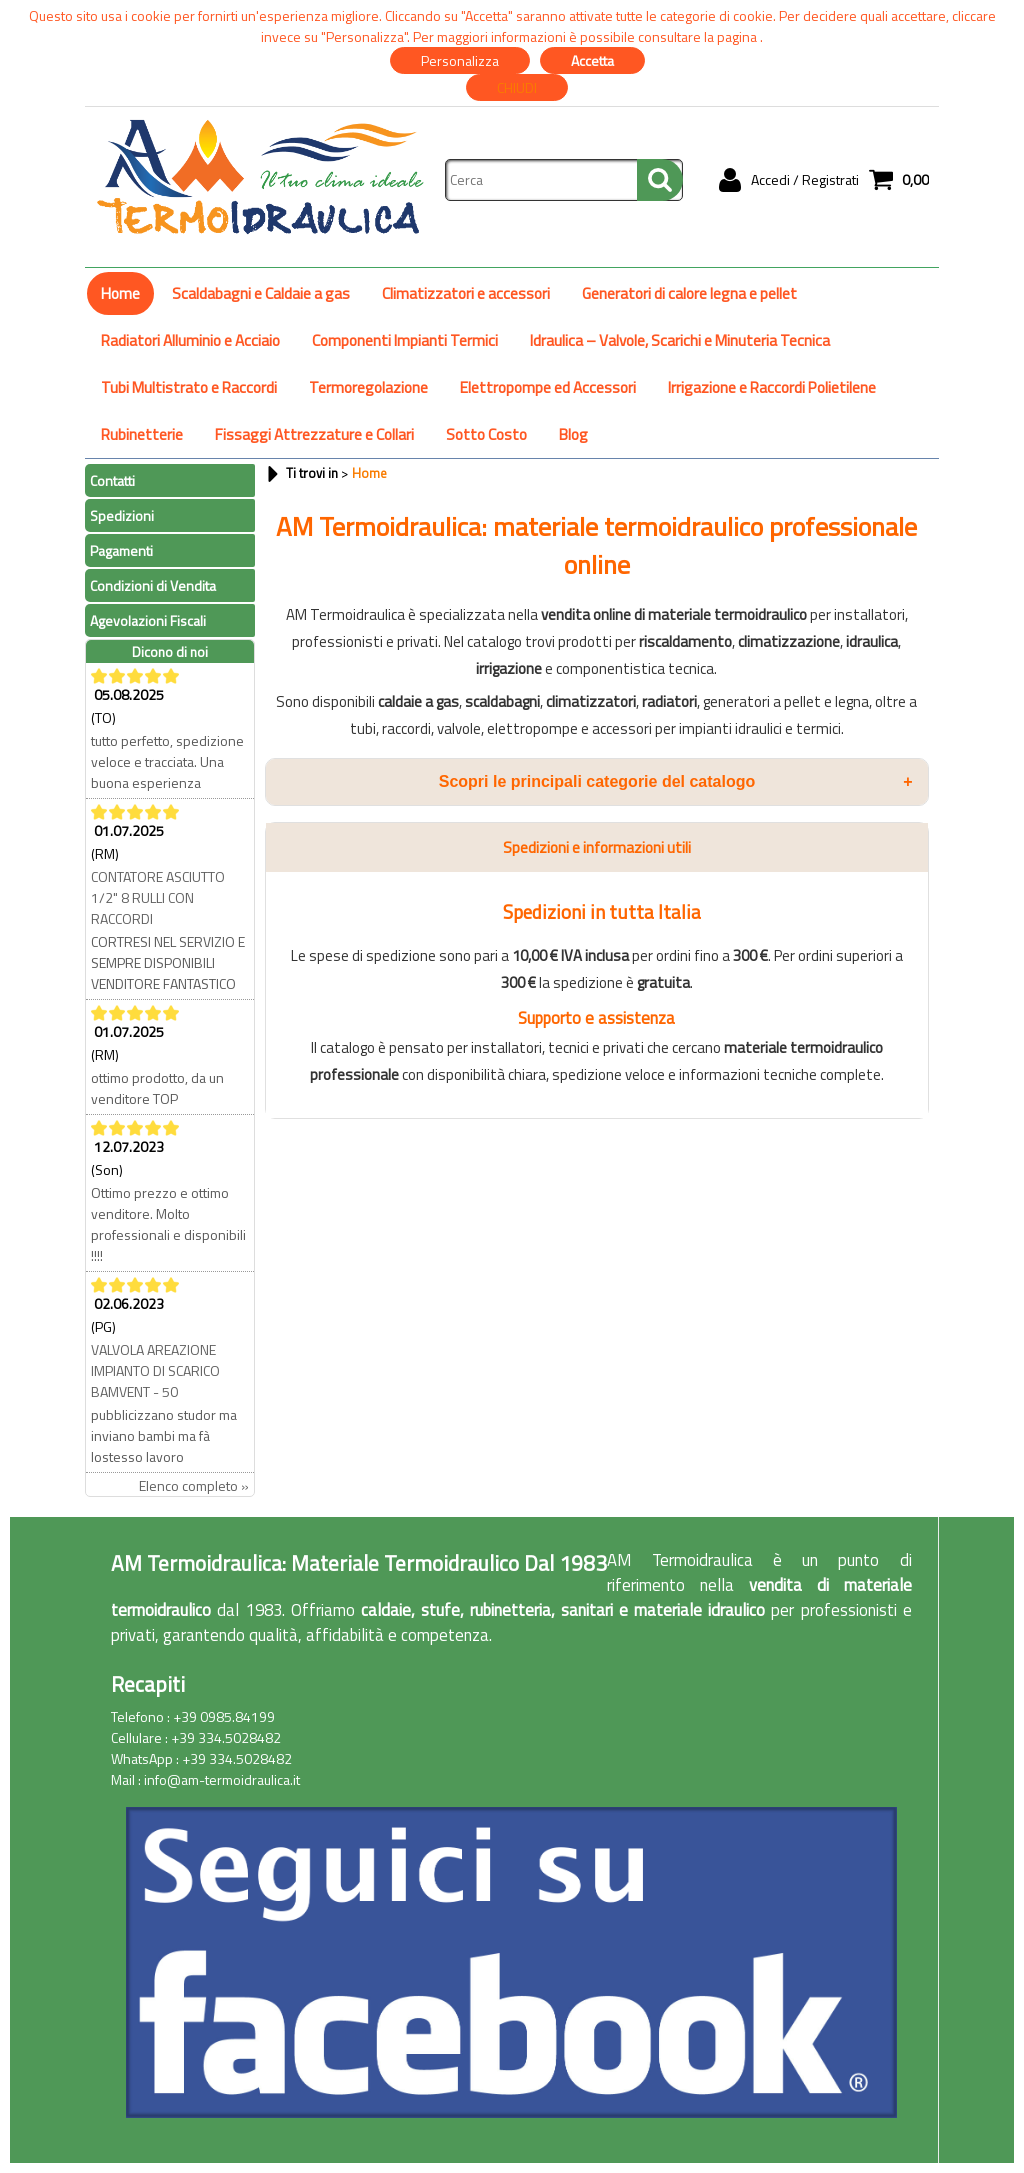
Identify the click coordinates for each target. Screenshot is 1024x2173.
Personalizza (460, 60)
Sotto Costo (486, 434)
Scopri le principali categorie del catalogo (676, 782)
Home (120, 293)
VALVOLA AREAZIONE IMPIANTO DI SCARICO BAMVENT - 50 (155, 1370)
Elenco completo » (194, 1485)
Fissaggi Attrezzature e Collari (314, 434)
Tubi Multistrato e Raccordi (189, 387)
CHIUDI (517, 87)
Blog (573, 434)
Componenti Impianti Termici (405, 340)
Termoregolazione (368, 387)
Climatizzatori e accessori (466, 293)
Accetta (592, 60)
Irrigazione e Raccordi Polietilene (772, 387)
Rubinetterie (142, 434)
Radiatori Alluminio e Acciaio (190, 340)
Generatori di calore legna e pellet (689, 293)
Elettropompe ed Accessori (548, 387)
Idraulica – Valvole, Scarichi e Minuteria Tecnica (680, 340)
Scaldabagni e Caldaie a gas (261, 293)
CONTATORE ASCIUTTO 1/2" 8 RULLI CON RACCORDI (158, 897)
